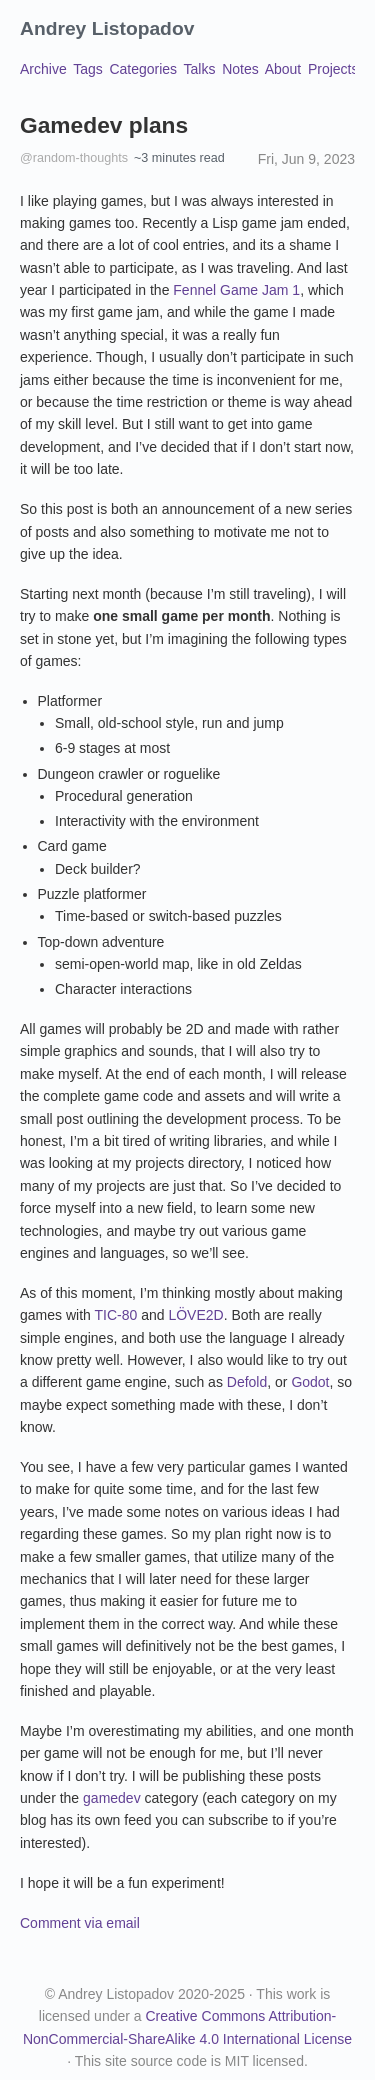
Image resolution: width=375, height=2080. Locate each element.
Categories (143, 69)
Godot (310, 1382)
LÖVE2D (195, 1315)
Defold (247, 1382)
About (283, 69)
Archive (43, 69)
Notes (240, 69)
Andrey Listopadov (107, 28)
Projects (333, 69)
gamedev (112, 1798)
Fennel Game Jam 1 (236, 290)
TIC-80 (115, 1315)
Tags (88, 69)
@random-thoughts (74, 158)
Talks (200, 69)
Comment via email (80, 1923)
